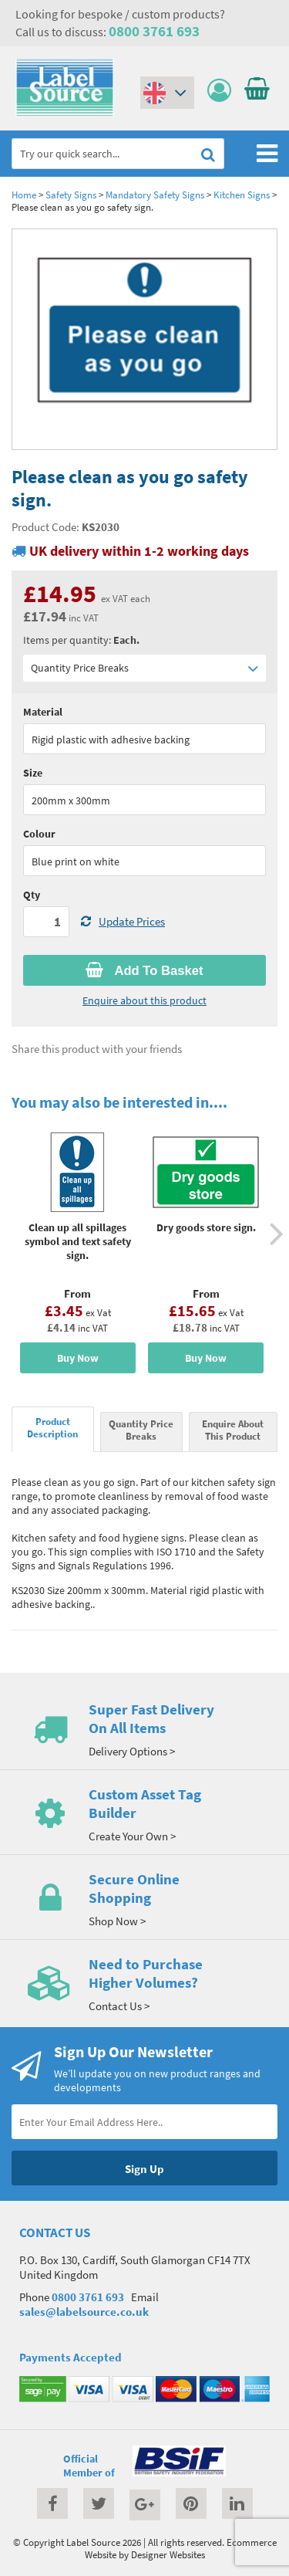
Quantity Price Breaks (144, 668)
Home (24, 194)
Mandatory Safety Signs (155, 194)
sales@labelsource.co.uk (84, 2311)
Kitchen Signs (241, 194)
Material (42, 712)
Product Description (52, 1427)
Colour (39, 834)
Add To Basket (144, 970)
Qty (31, 895)
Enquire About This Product (233, 1429)
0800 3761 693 (154, 31)
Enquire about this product (144, 1000)
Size (32, 773)
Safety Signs (70, 194)
